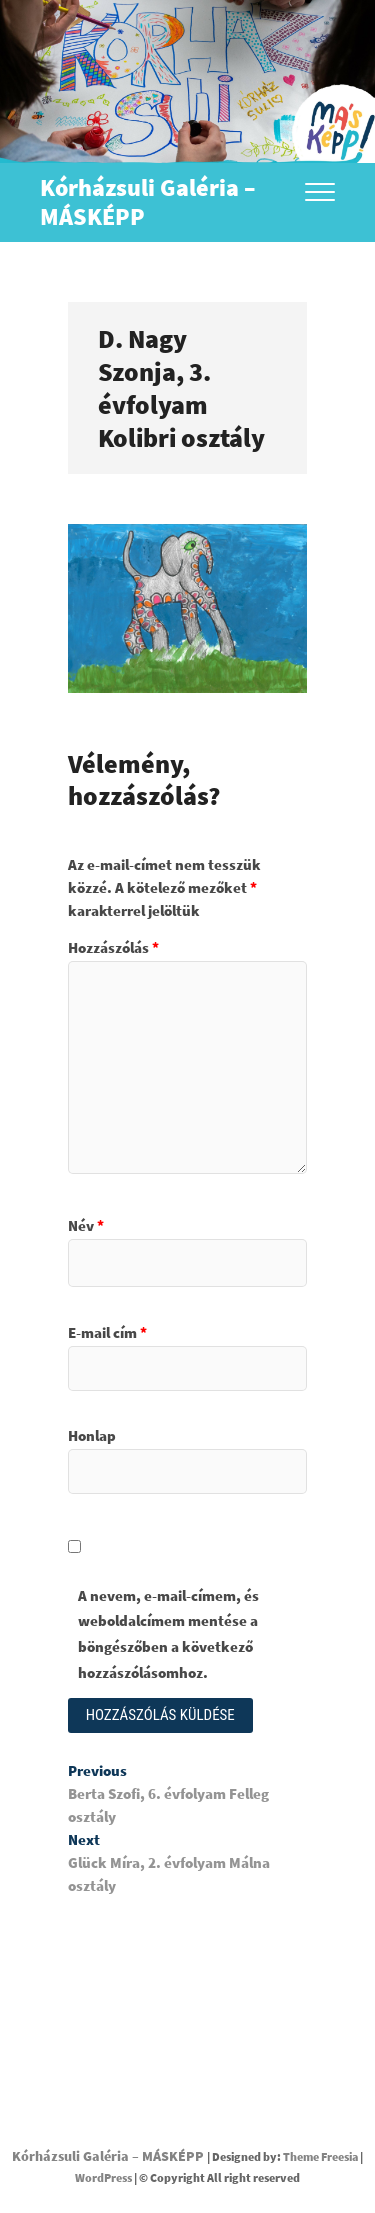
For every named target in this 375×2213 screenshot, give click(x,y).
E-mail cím (107, 1332)
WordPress (103, 2177)
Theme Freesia (320, 2156)
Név (86, 1225)
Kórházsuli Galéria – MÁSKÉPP (148, 202)
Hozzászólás (113, 947)
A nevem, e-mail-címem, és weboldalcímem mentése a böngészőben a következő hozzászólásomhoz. (168, 1634)
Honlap (92, 1435)
